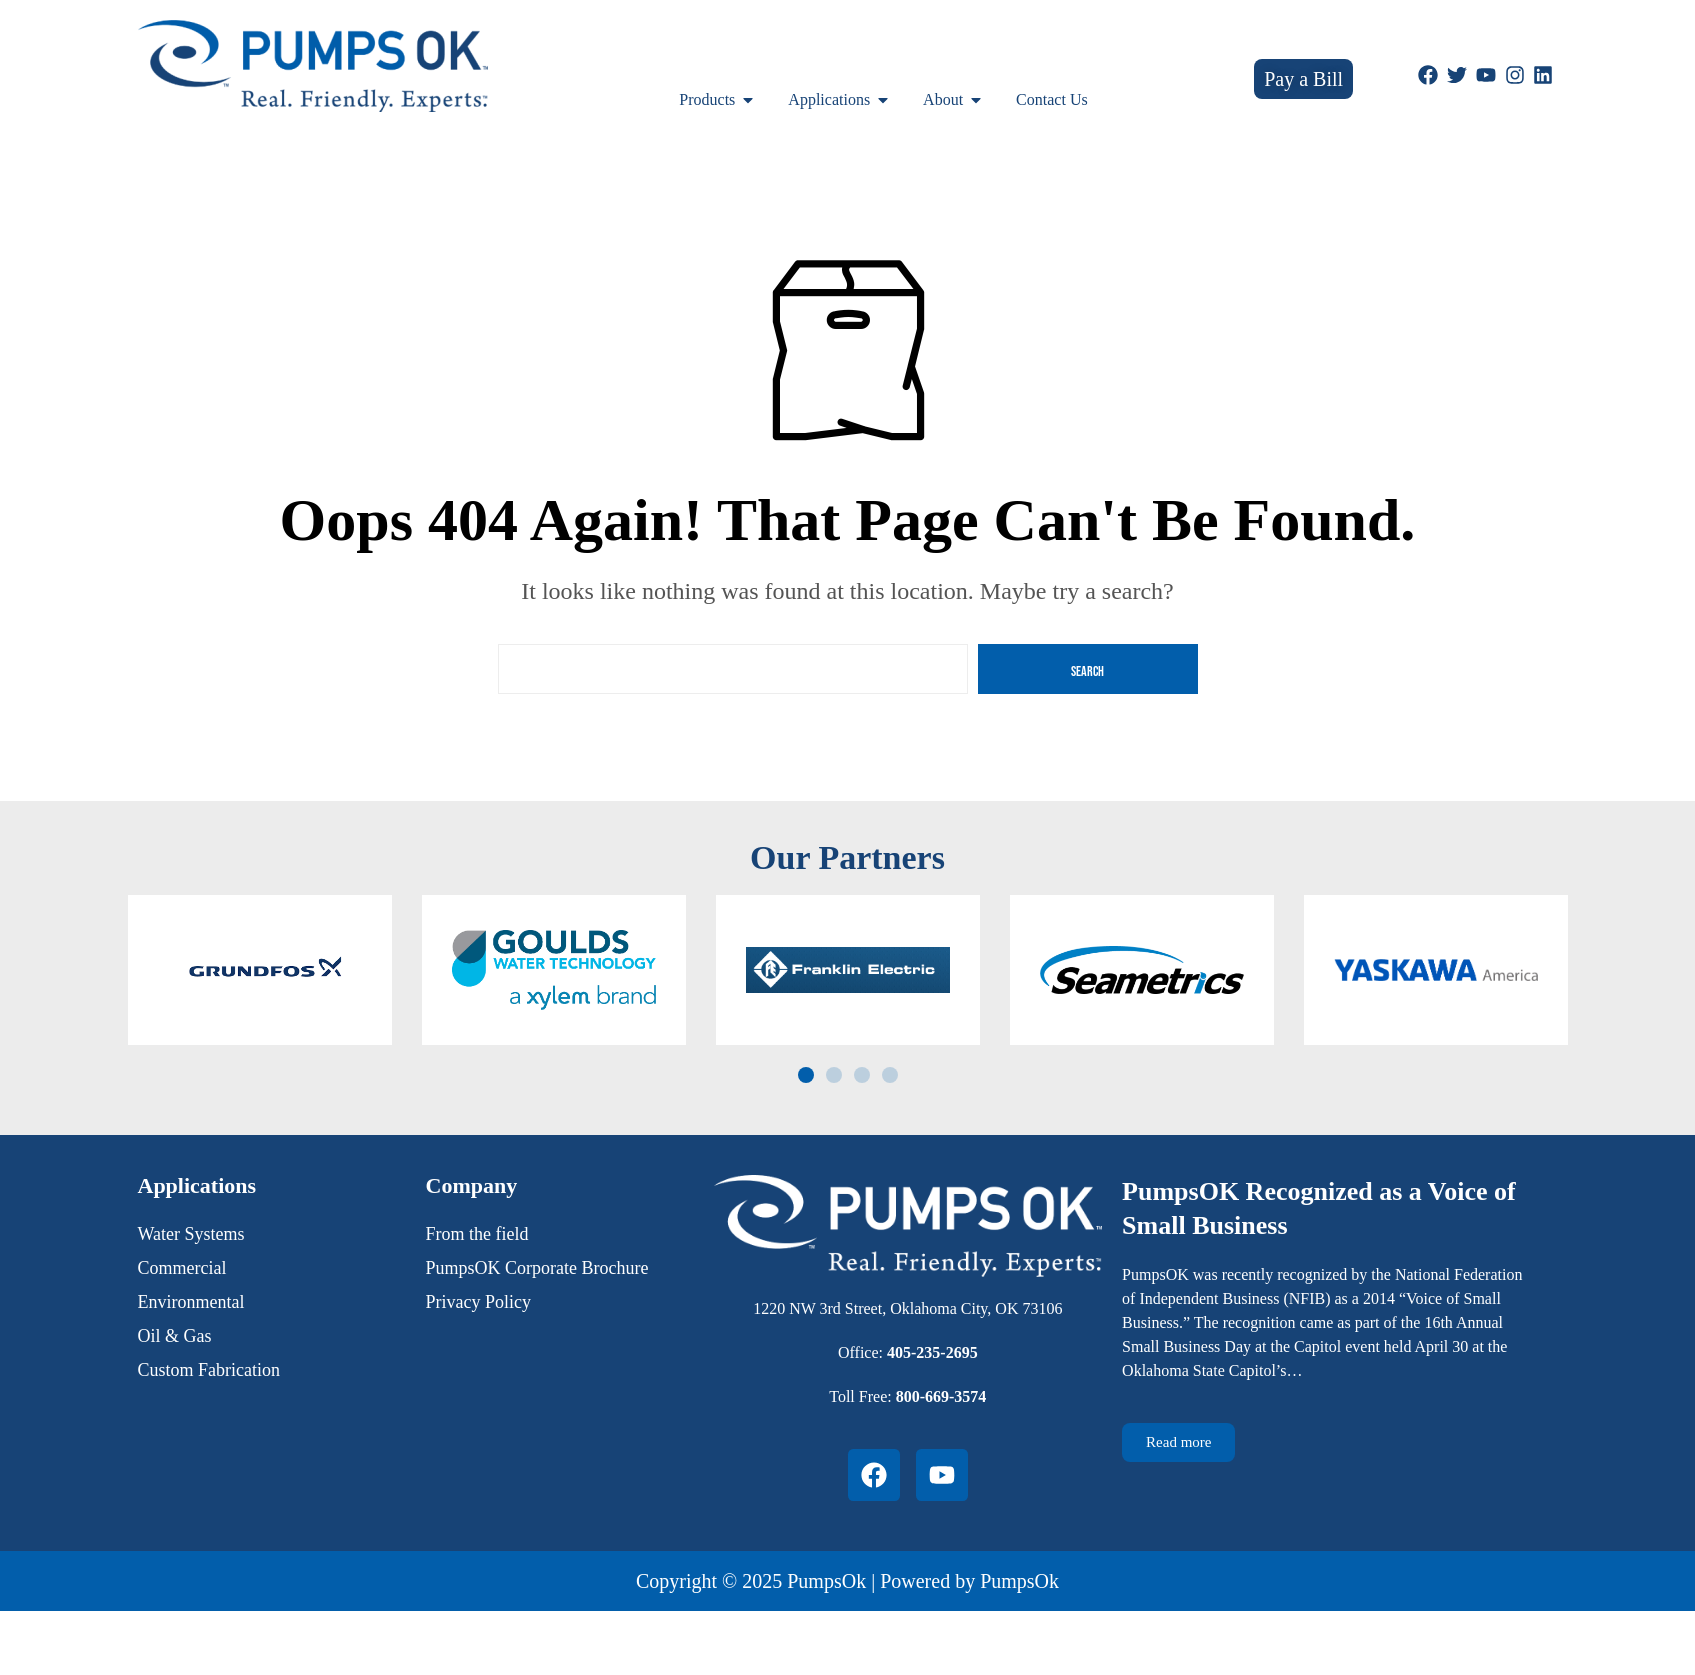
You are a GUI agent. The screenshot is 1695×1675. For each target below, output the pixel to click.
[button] (806, 1075)
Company (472, 1185)
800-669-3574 (941, 1396)
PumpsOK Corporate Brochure (537, 1268)
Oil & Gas (175, 1336)
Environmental (191, 1302)
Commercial (182, 1268)
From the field (477, 1234)
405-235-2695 (932, 1352)
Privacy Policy (479, 1302)
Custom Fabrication (209, 1370)
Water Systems (191, 1234)
